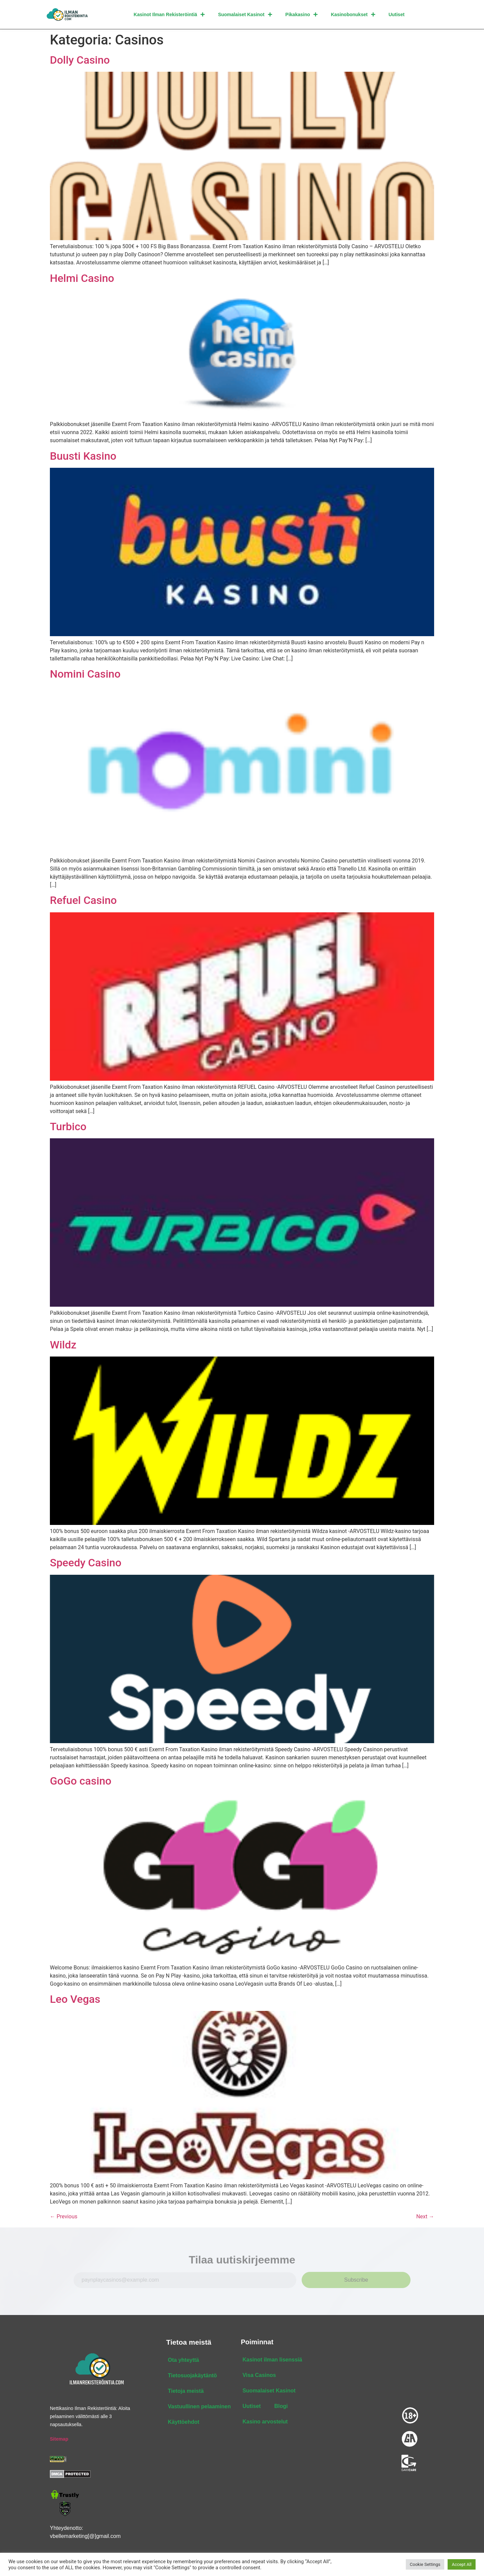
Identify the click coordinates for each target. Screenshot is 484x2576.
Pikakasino (301, 14)
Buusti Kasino (83, 456)
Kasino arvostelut (265, 2422)
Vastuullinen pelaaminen (199, 2407)
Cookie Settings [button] (425, 2564)
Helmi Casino (82, 278)
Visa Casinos (259, 2375)
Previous (64, 2217)
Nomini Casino (85, 674)
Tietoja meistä (186, 2391)
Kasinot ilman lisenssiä (272, 2360)
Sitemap (59, 2439)
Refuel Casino (83, 900)
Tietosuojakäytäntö (192, 2376)
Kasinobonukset (353, 14)
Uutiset (396, 14)
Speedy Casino (85, 1563)
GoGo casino (80, 1781)
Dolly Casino (80, 60)
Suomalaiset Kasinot (245, 14)
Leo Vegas (75, 1999)
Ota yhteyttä (183, 2360)
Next (425, 2217)
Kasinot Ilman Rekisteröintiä (169, 14)
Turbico (68, 1126)
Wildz (63, 1344)
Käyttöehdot (183, 2422)
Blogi (281, 2406)
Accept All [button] (462, 2564)
